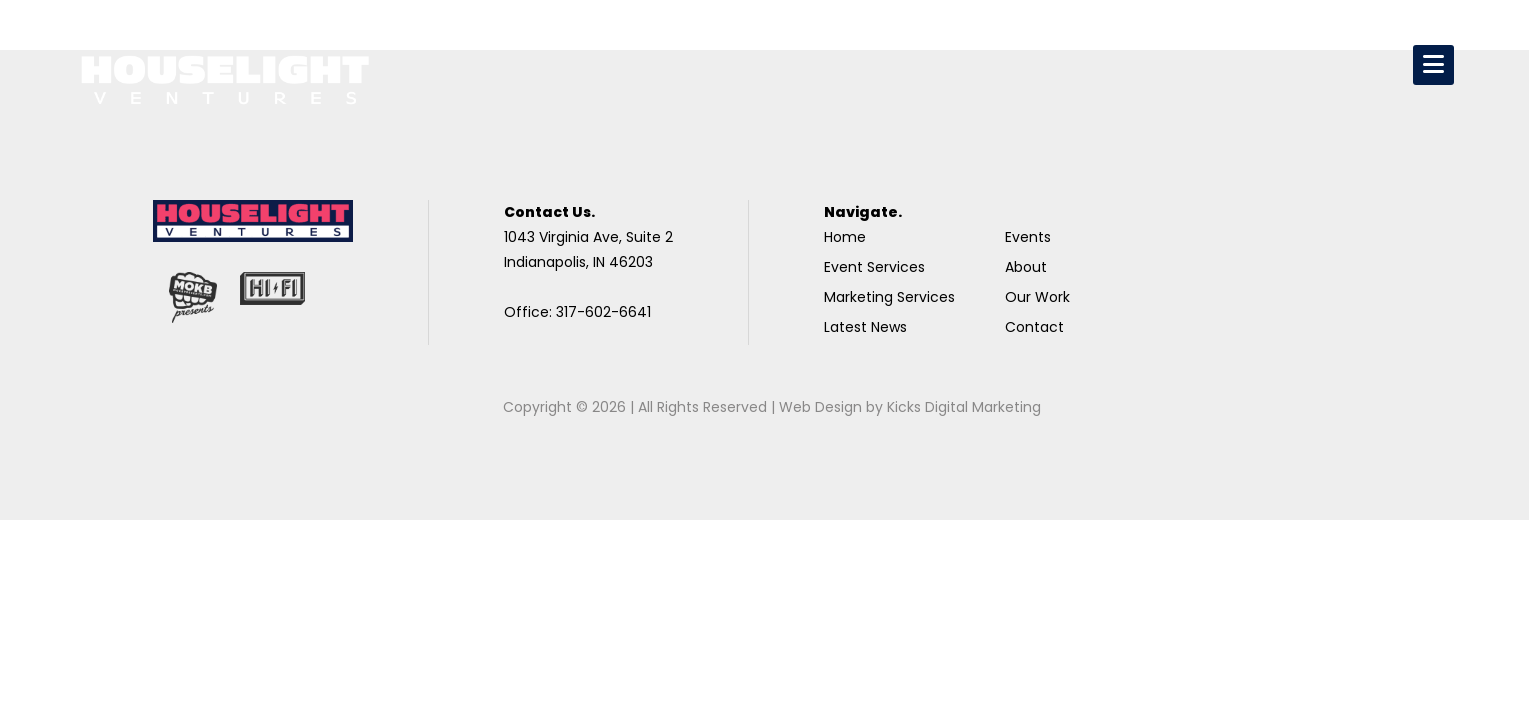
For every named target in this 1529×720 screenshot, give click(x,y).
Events (1028, 237)
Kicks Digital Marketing (964, 407)
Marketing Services (889, 297)
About (1026, 267)
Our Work (1037, 297)
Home (845, 237)
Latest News (865, 327)
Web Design (820, 407)
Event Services (874, 267)
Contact (1034, 327)
